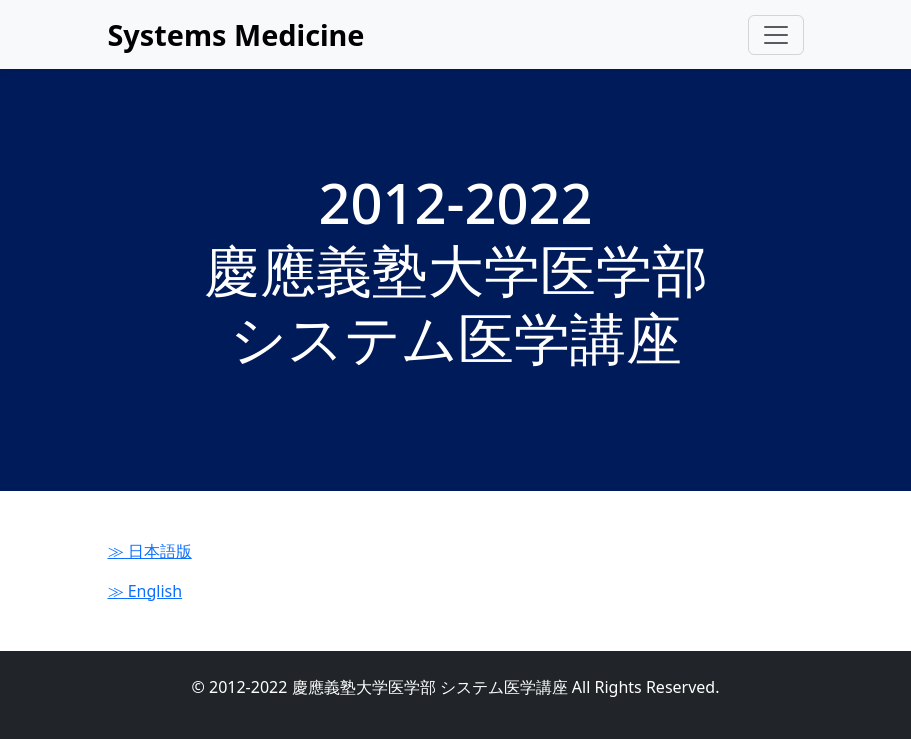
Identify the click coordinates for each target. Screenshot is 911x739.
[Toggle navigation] (776, 35)
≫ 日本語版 (150, 551)
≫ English (145, 591)
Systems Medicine (236, 34)
